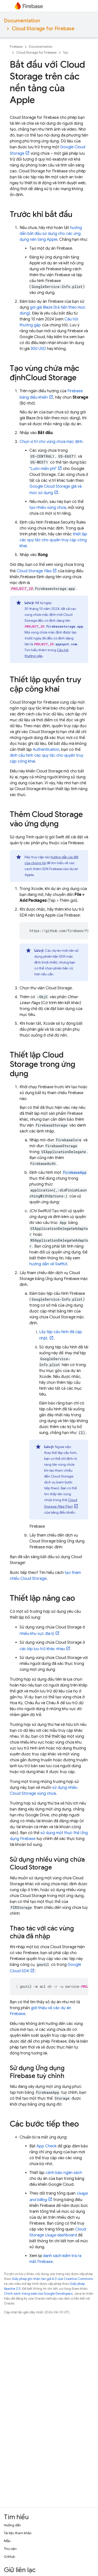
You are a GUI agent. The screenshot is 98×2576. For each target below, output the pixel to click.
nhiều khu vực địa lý (37, 1633)
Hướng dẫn (12, 2525)
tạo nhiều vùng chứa (47, 507)
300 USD (38, 348)
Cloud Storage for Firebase (43, 29)
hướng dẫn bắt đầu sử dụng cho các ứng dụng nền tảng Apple (51, 233)
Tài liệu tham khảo (17, 2533)
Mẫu (7, 2541)
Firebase (16, 47)
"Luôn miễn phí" (43, 468)
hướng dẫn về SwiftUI (48, 1264)
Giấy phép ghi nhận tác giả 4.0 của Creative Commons (52, 2279)
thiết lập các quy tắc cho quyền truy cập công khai (53, 540)
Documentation (22, 21)
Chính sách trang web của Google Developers (38, 2293)
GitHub (9, 2556)
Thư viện (10, 2548)
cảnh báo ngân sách (64, 2172)
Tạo (65, 52)
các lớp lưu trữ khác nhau (42, 1648)
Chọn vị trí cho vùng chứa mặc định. (52, 441)
